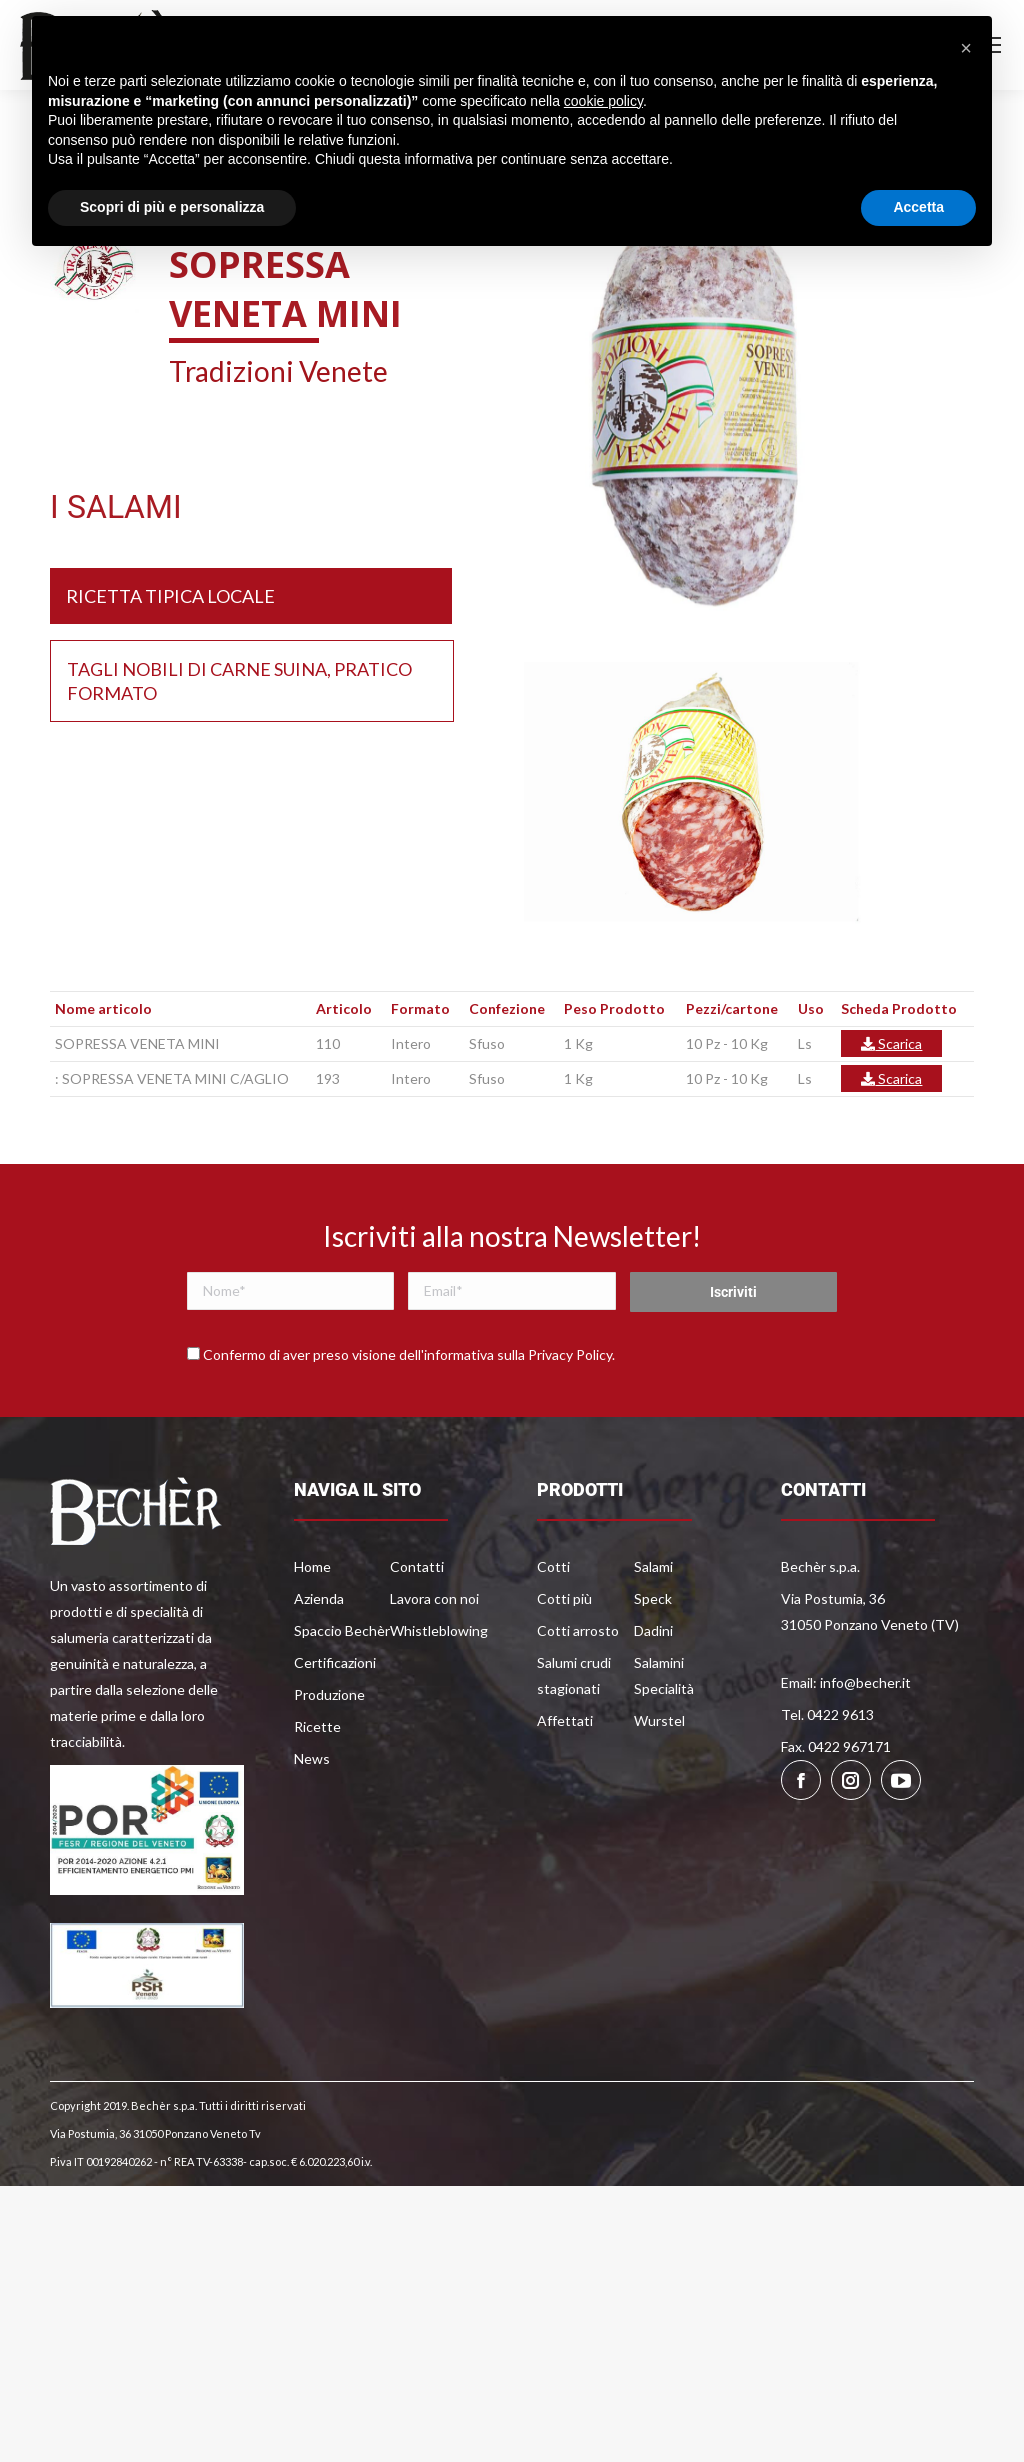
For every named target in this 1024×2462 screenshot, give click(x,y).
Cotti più (564, 1598)
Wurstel (659, 1720)
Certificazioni (335, 1662)
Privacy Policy (570, 1354)
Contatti (417, 1566)
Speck (653, 1598)
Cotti (553, 1566)
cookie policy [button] (603, 101)
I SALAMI (116, 507)
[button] (966, 48)
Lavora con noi (434, 1598)
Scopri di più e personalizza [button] (172, 207)
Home (312, 1566)
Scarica (891, 1043)
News (312, 1758)
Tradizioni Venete (278, 371)
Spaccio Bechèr (342, 1630)
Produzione (329, 1694)
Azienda (319, 1598)
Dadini (653, 1630)
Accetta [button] (918, 207)
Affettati (565, 1720)
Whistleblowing (439, 1630)
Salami (653, 1566)
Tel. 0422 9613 (827, 1714)
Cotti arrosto (578, 1630)
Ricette (317, 1726)
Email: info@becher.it (846, 1682)
